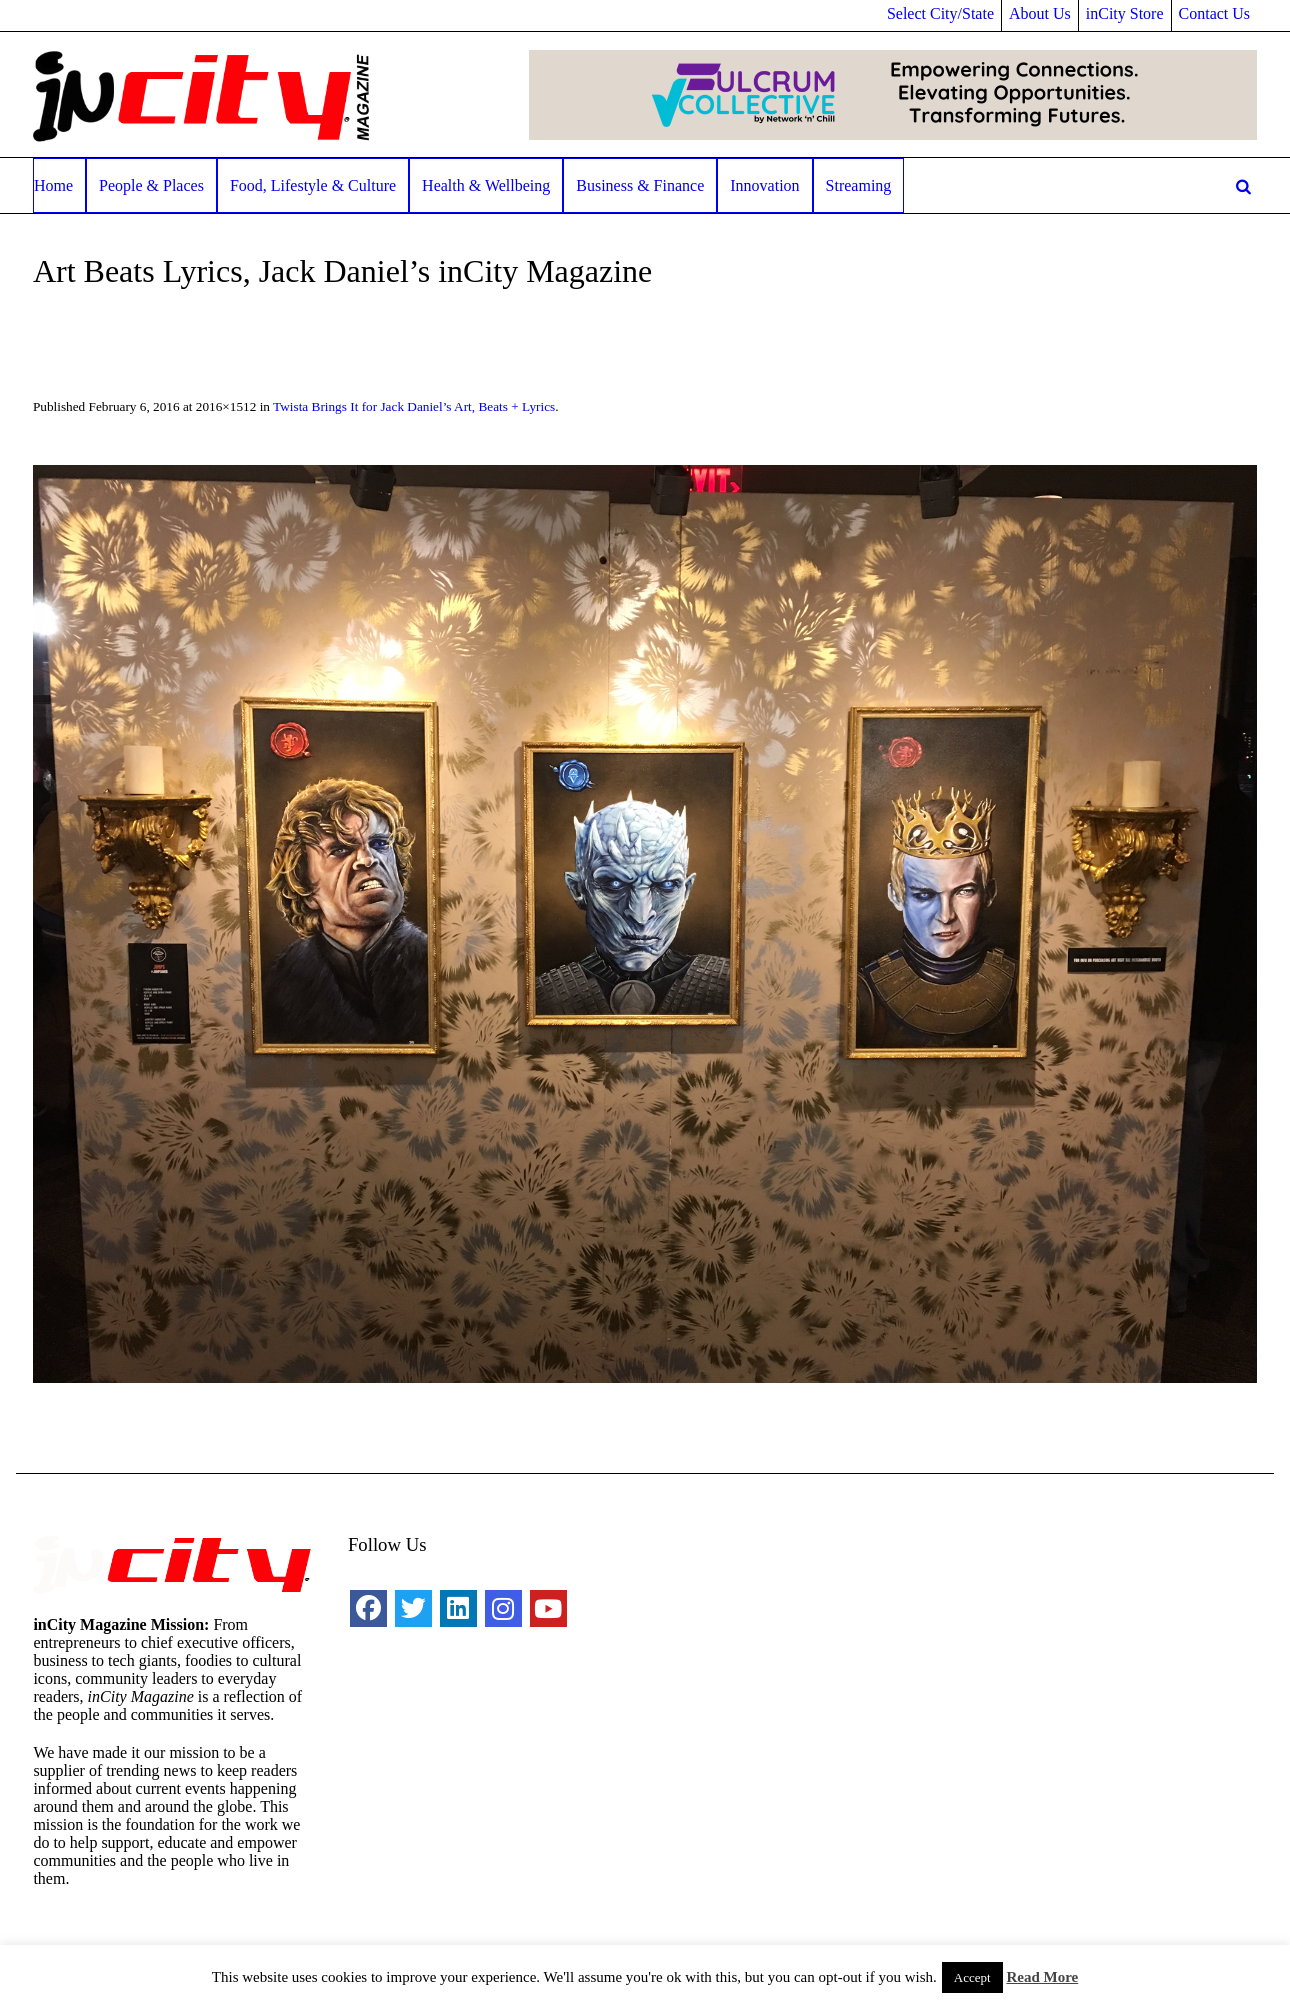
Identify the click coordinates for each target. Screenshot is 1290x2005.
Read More (1042, 1977)
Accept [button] (972, 1977)
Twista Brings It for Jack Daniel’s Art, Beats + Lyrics (414, 406)
